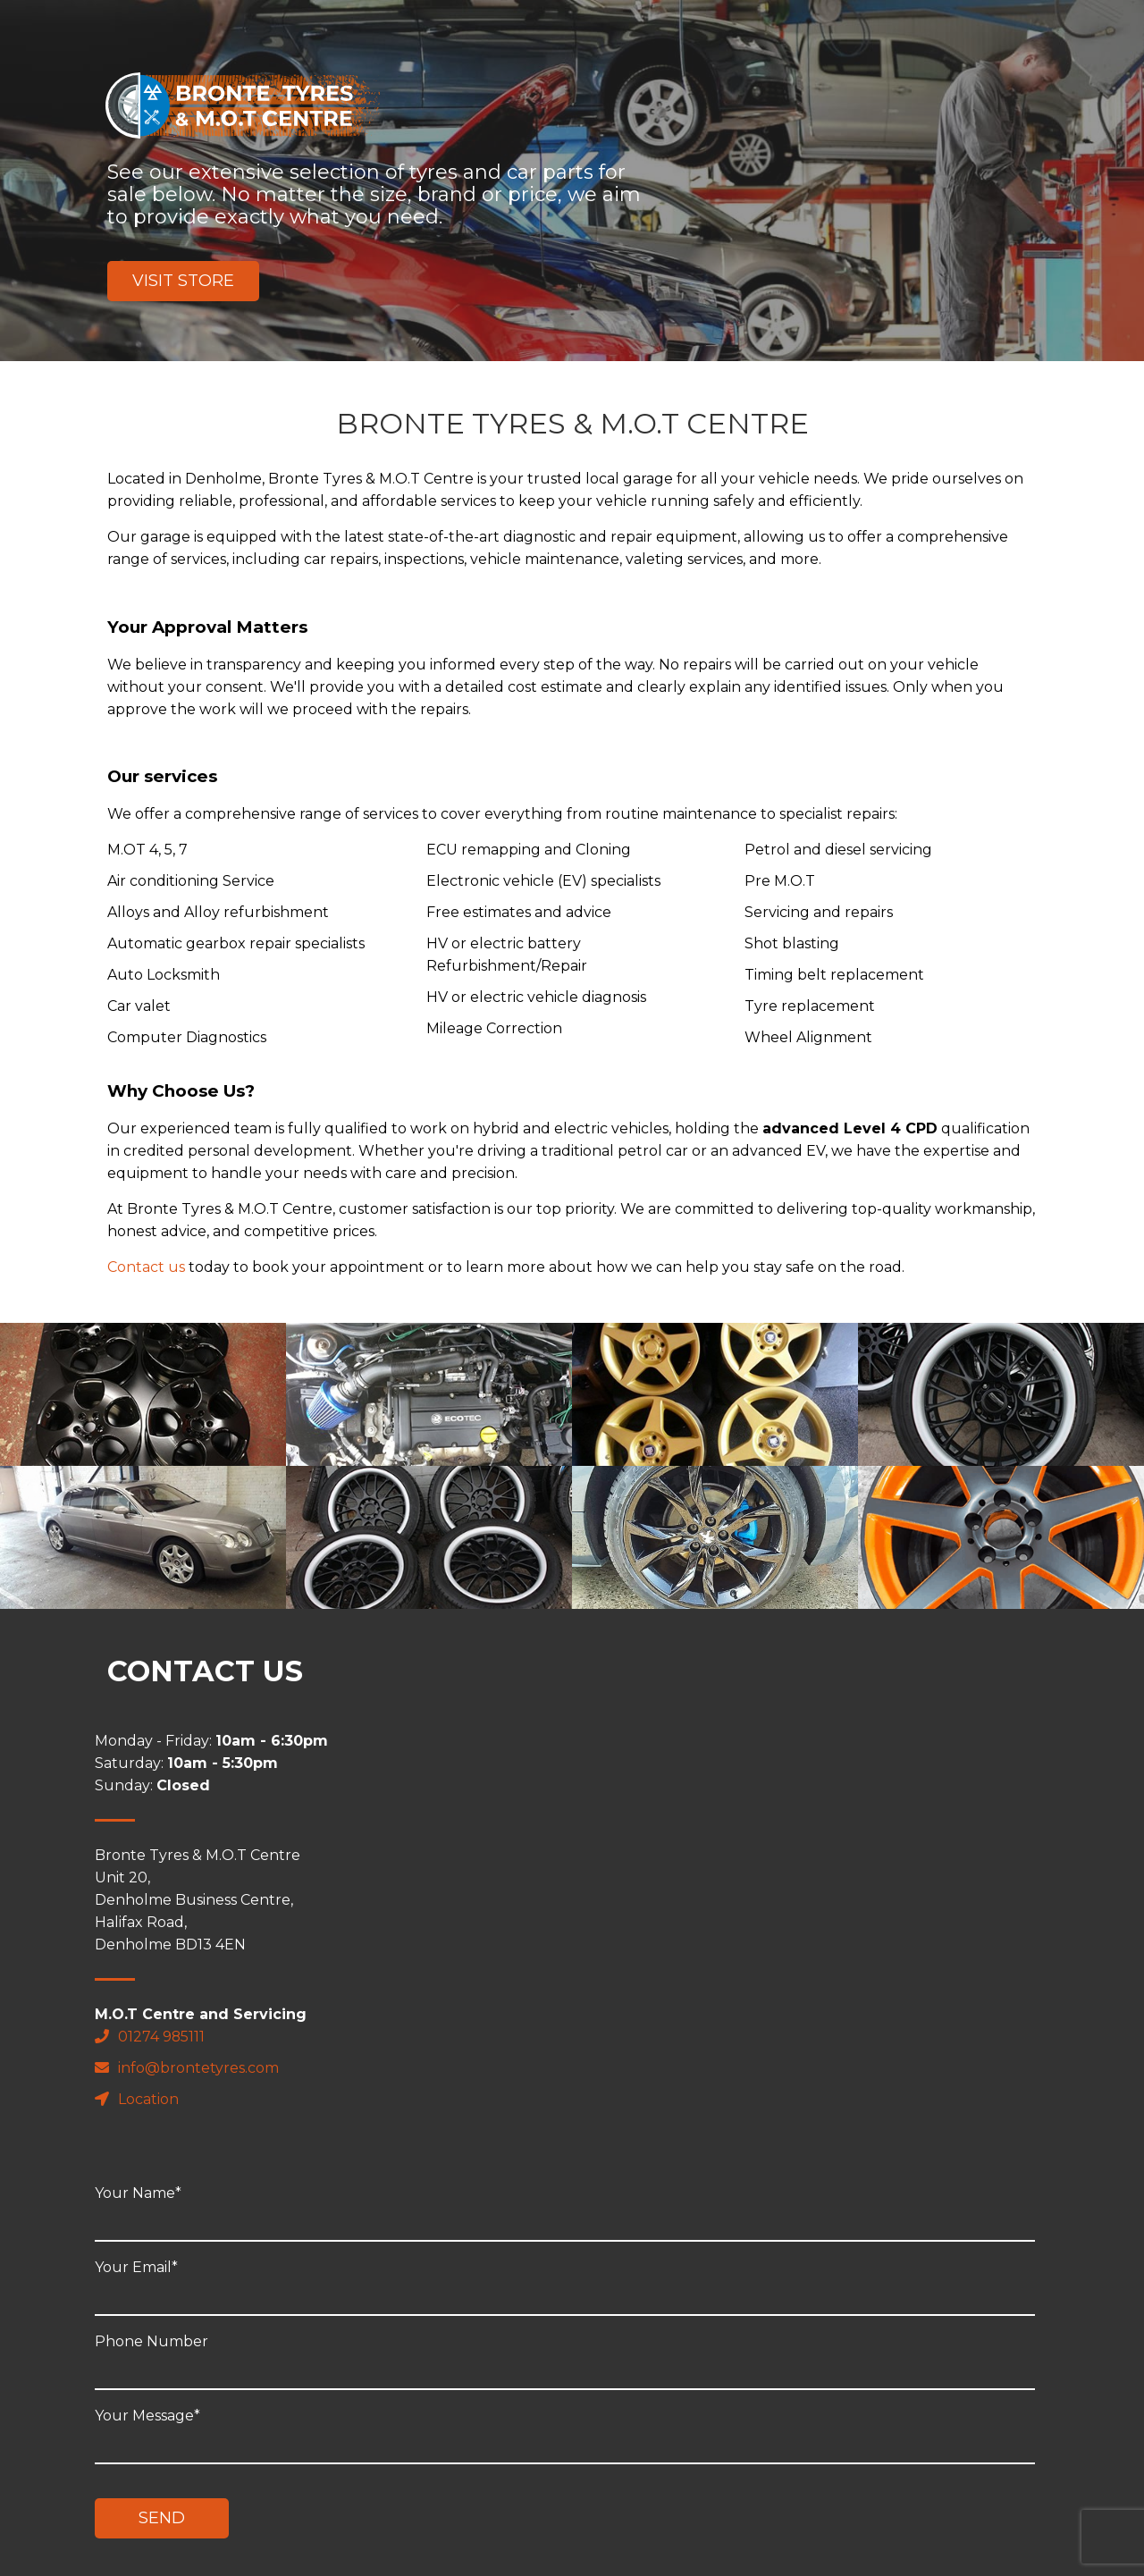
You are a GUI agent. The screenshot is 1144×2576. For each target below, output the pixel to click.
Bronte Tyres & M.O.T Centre (242, 105)
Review (621, 2483)
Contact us (146, 1267)
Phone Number (715, 1909)
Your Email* (715, 1835)
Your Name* (715, 1760)
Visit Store (183, 280)
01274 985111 (162, 2036)
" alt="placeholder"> (143, 1394)
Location (149, 2099)
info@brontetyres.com (199, 2067)
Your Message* (715, 1986)
